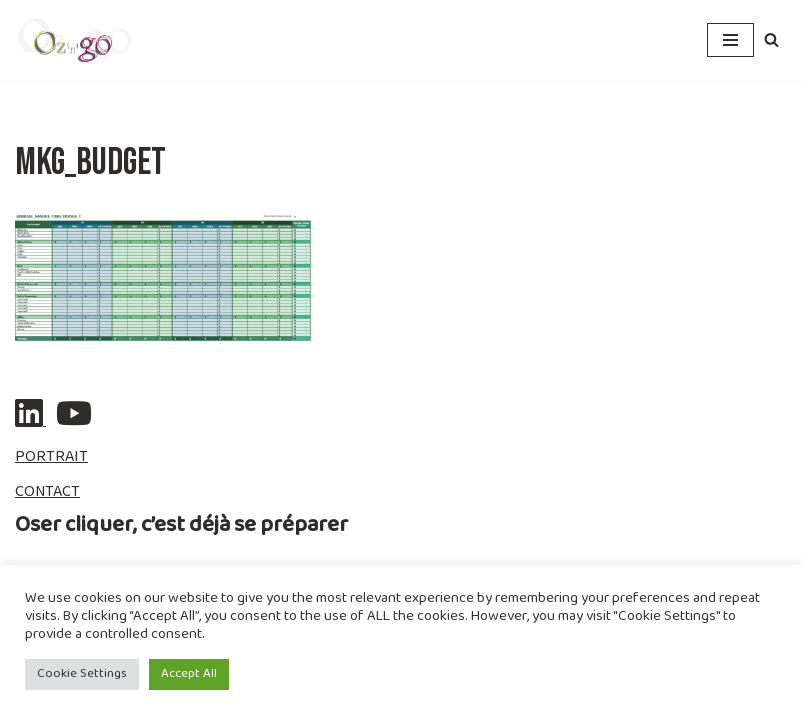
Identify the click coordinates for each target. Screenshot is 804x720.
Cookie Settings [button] (82, 674)
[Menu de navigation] (730, 40)
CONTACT (47, 492)
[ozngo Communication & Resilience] (75, 40)
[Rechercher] (771, 39)
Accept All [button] (189, 674)
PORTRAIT (51, 457)
